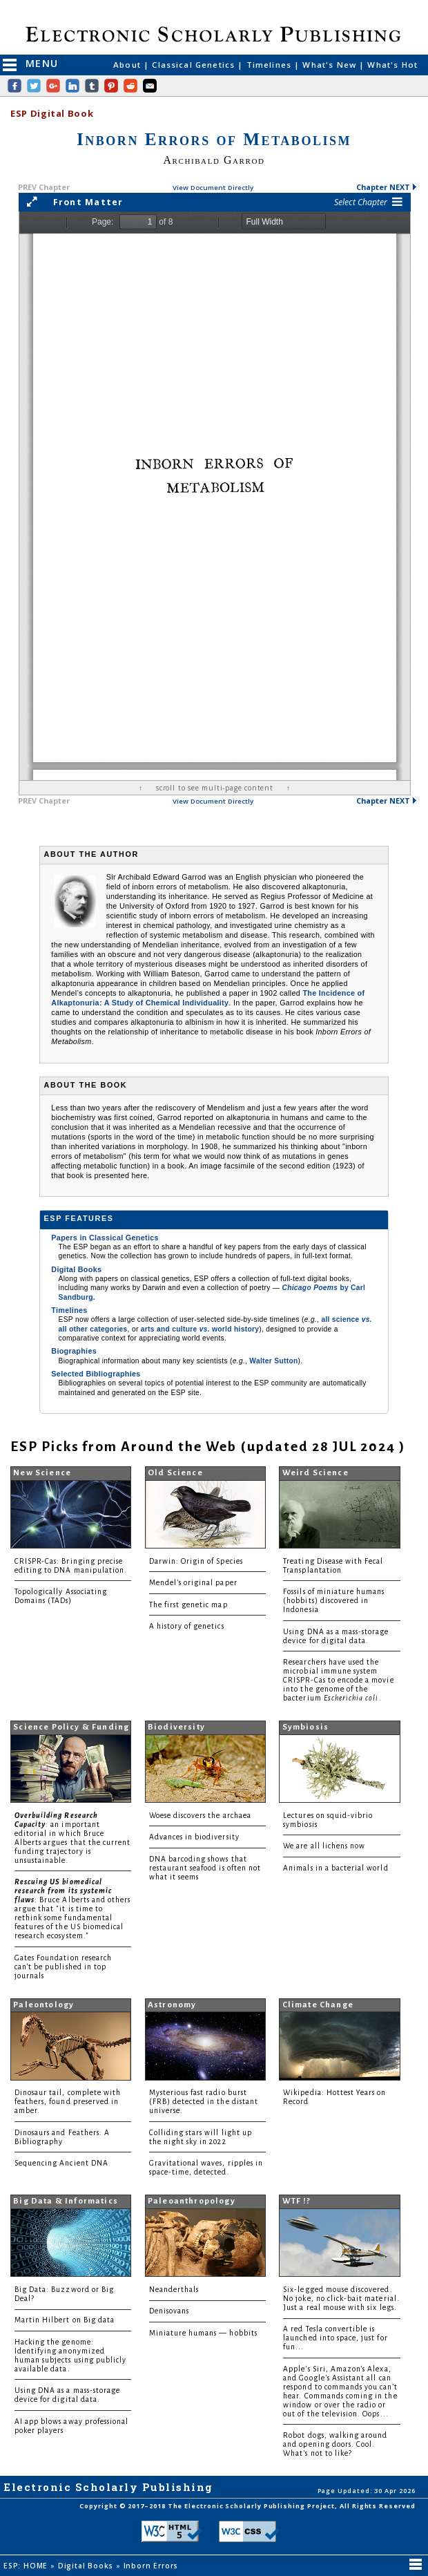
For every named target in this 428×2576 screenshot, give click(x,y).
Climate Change (317, 2004)
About (128, 64)
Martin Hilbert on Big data (64, 2320)
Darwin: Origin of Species (196, 1561)
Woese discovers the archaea (200, 1815)
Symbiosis (305, 1727)
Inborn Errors (152, 2565)
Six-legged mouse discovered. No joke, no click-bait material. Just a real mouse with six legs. (341, 2298)
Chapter (386, 187)
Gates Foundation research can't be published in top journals (63, 1967)
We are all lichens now (324, 1846)
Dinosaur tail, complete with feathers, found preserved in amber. (67, 2101)
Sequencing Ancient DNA (61, 2163)
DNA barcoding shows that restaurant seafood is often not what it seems (205, 1868)
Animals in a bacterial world (335, 1868)
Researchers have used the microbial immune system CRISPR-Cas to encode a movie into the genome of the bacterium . (338, 1680)
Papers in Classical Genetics (104, 1237)
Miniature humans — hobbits (203, 2333)
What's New (330, 64)
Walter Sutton (273, 1361)
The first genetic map (188, 1605)
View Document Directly (213, 187)
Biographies (74, 1351)
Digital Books (76, 1269)
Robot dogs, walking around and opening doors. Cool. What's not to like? (335, 2444)
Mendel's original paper (193, 1583)
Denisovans (169, 2311)
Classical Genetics (194, 64)
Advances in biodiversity (194, 1837)
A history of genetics (186, 1626)
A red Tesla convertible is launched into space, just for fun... (335, 2338)
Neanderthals (174, 2289)
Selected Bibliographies (95, 1374)
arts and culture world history (200, 1329)
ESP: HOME (26, 2565)
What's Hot (392, 64)
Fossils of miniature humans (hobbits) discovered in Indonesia (334, 1600)
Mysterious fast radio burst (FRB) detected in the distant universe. (203, 2101)
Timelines (270, 64)
